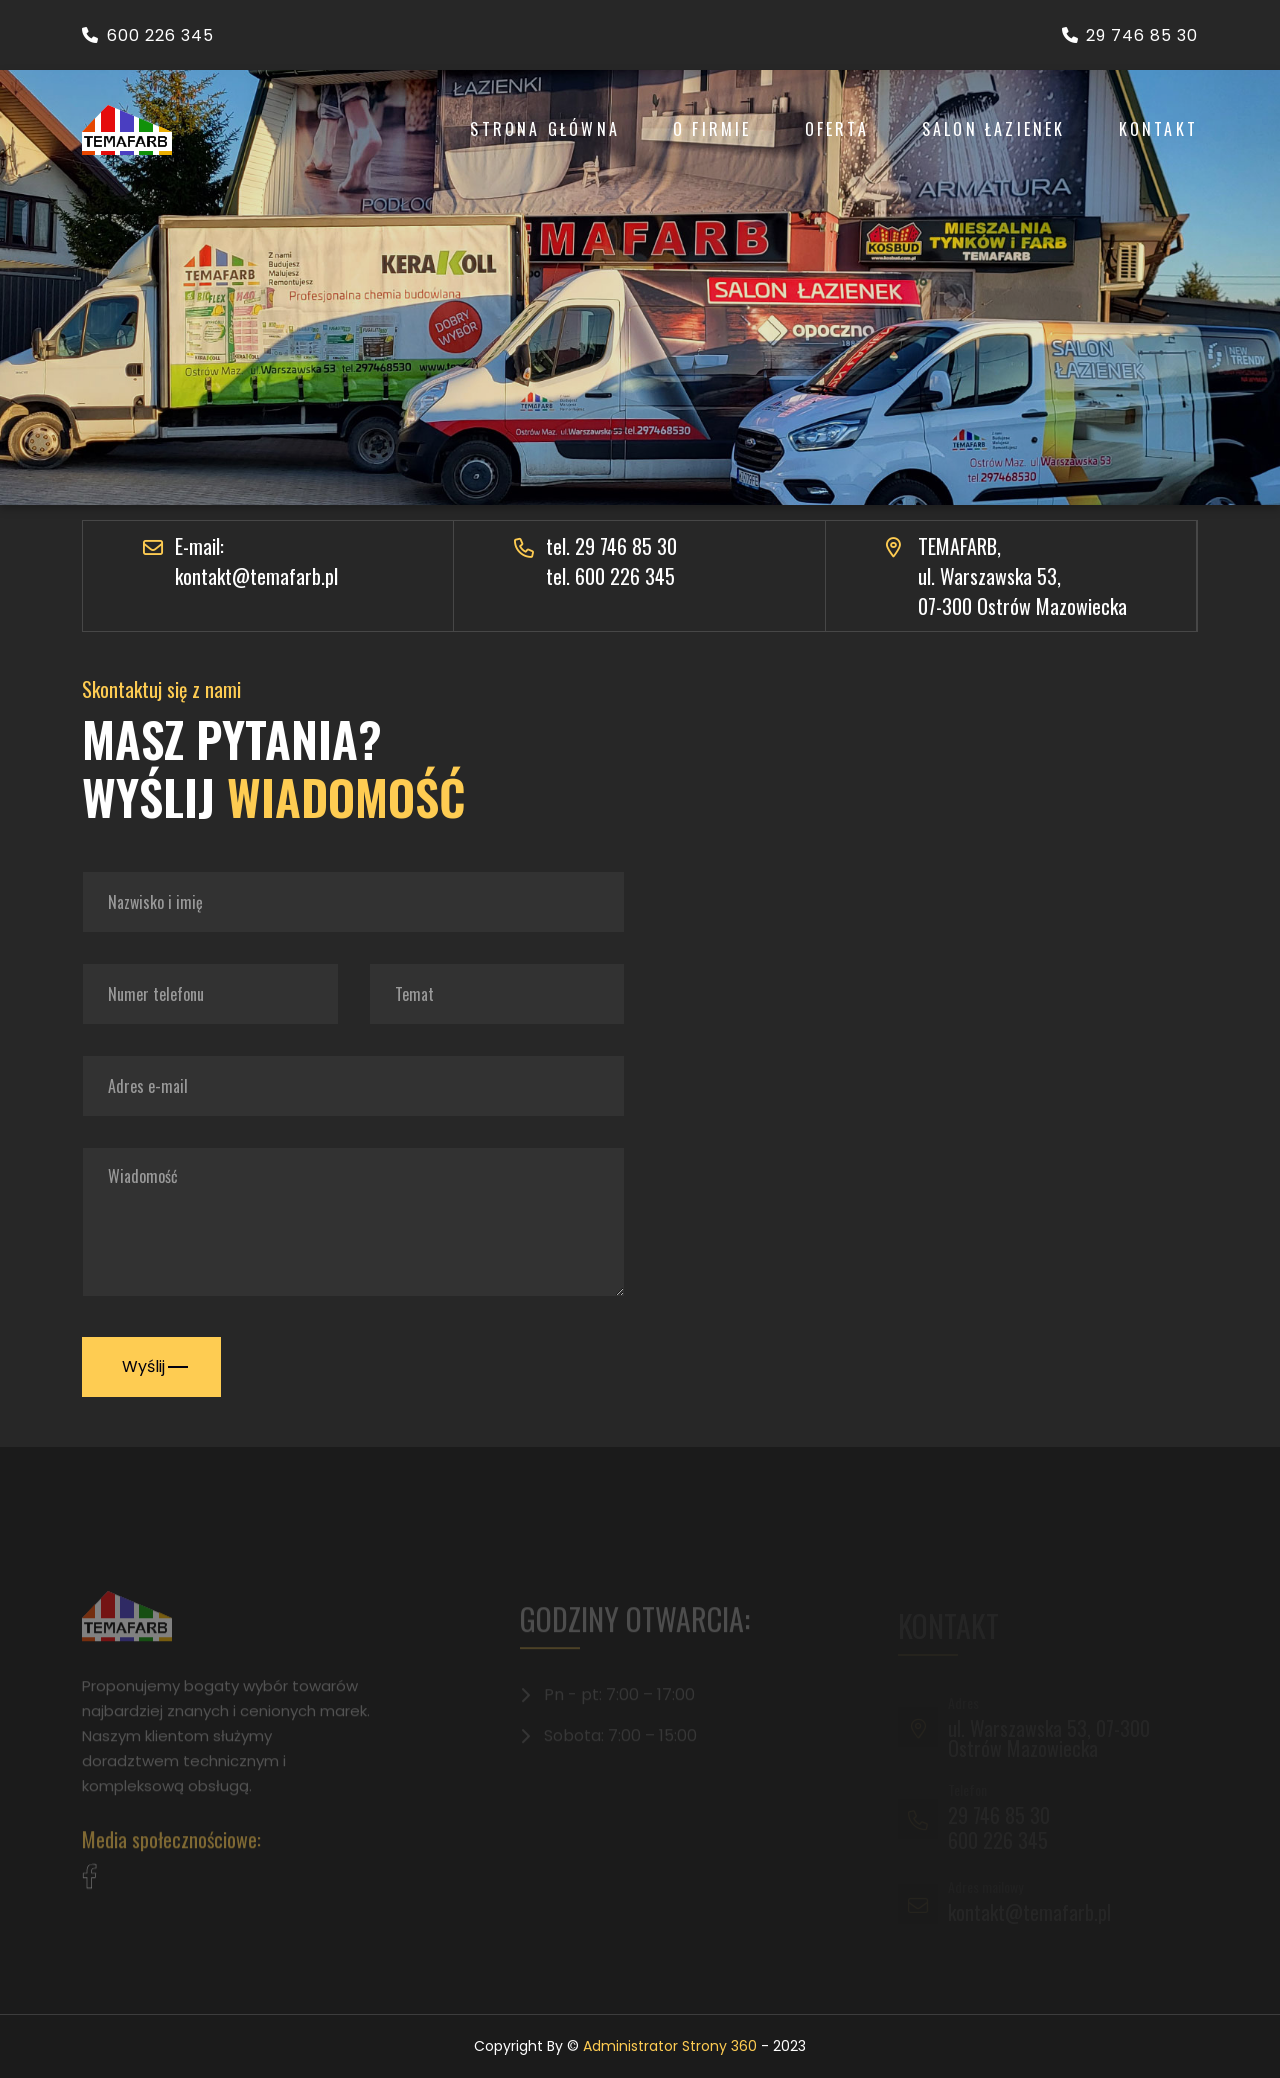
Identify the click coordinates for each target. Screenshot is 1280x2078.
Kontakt (1158, 129)
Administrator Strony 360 (670, 2046)
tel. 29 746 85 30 (611, 546)
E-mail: (199, 546)
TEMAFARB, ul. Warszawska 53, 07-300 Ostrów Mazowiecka (1022, 576)
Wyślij (153, 1366)
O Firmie (712, 129)
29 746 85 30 (1130, 35)
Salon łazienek (994, 129)
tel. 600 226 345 (610, 576)
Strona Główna (545, 129)
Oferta (837, 129)
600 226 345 (148, 35)
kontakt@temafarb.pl (256, 576)
